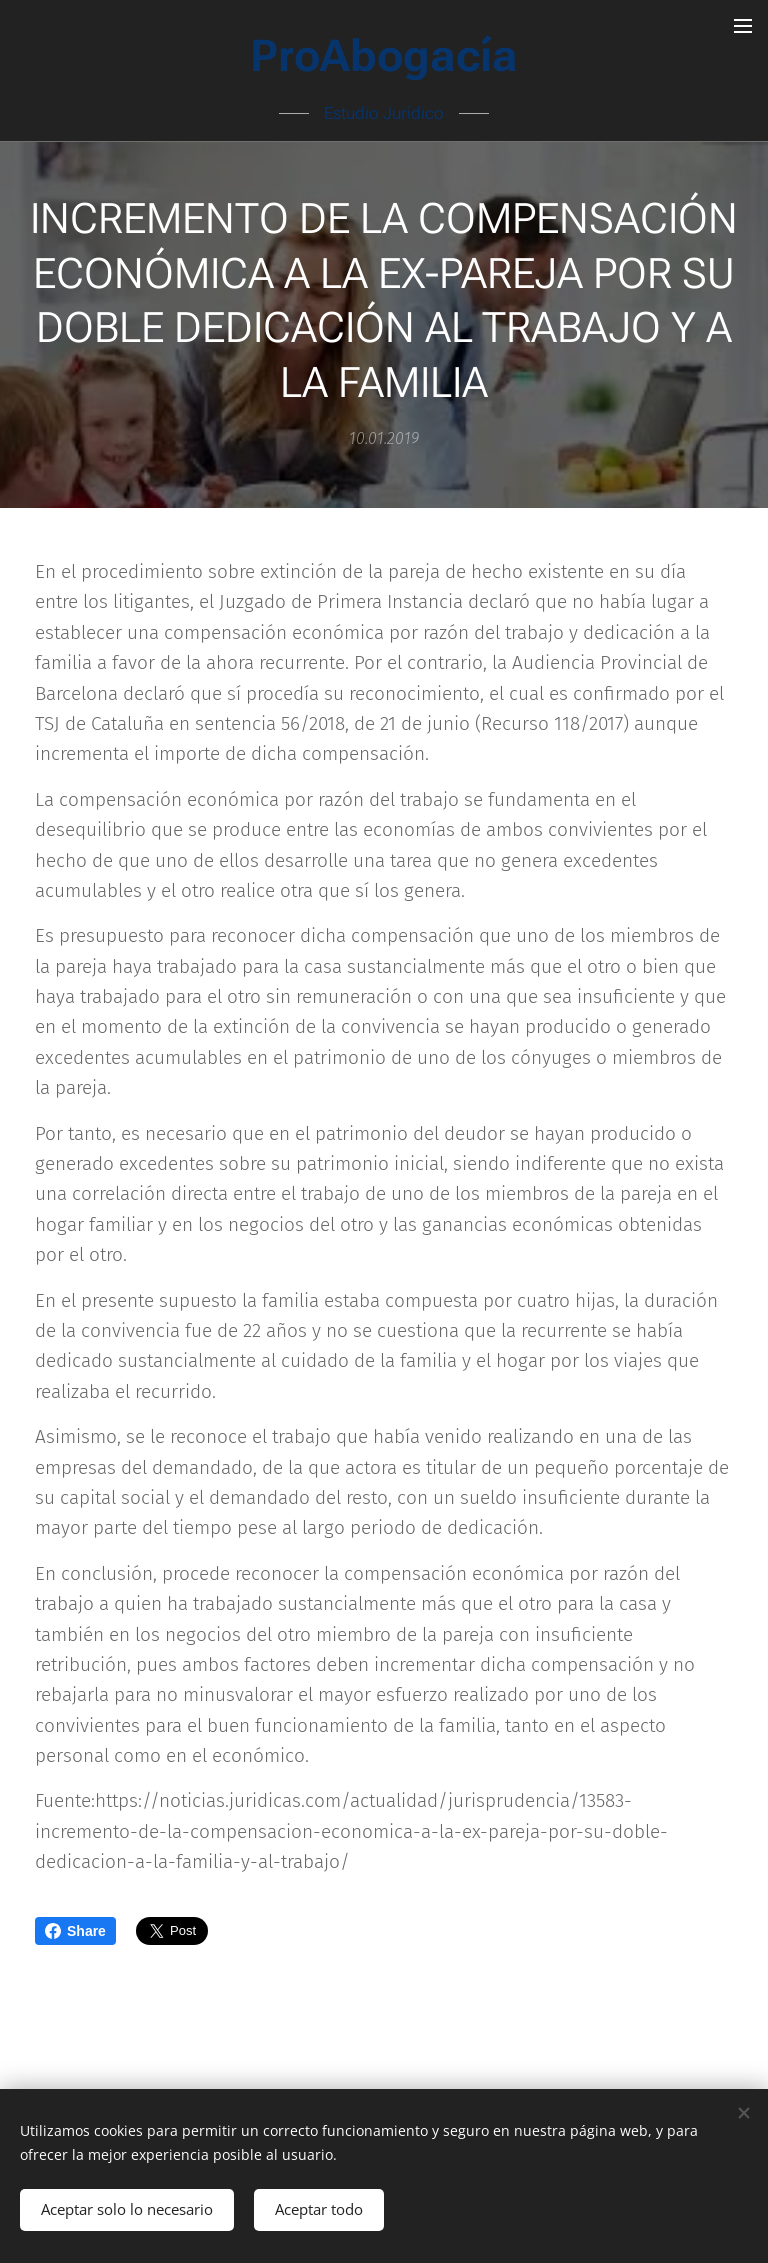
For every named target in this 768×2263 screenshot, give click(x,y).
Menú (743, 26)
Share (75, 1931)
